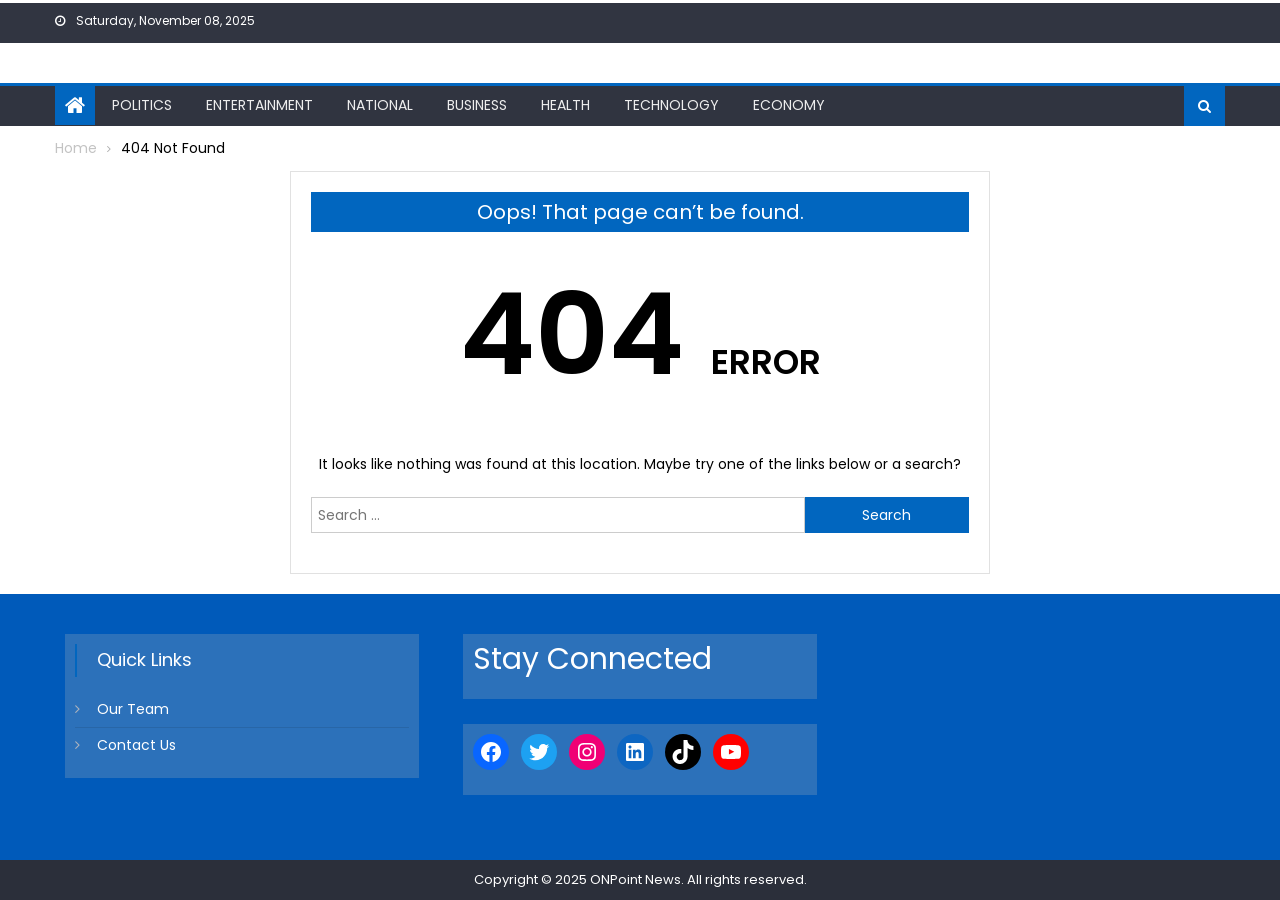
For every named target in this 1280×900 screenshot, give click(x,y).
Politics (142, 105)
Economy (789, 105)
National (380, 105)
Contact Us (136, 745)
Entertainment (259, 105)
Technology (671, 105)
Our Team (133, 709)
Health (565, 105)
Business (477, 105)
